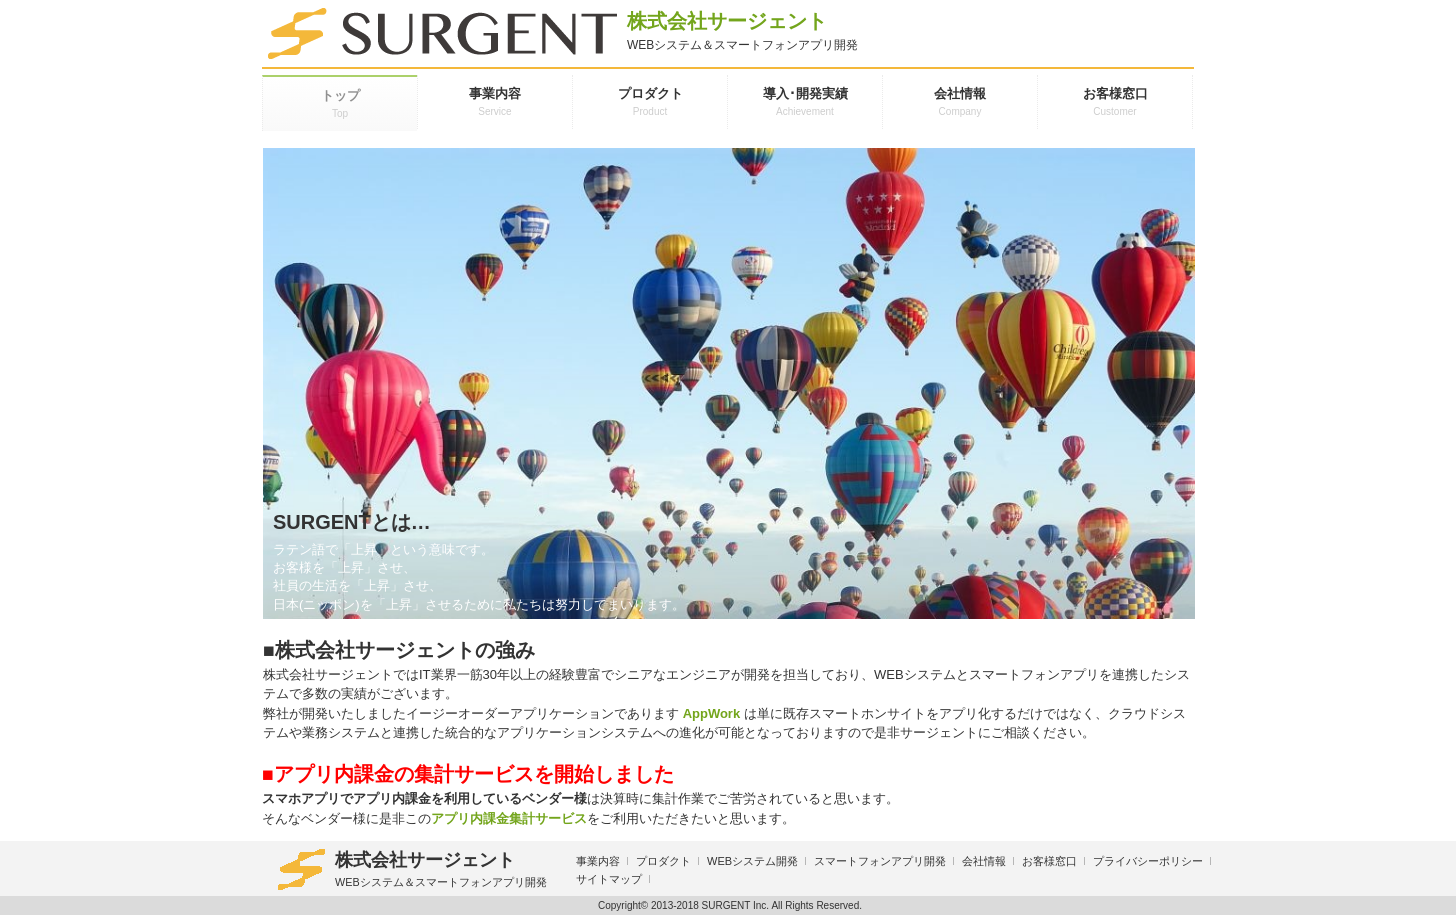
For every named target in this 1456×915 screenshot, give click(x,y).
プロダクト (663, 861)
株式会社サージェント (413, 870)
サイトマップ (609, 879)
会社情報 (984, 861)
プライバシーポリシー (1148, 861)
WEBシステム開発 (752, 861)
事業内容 (598, 861)
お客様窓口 (1049, 861)
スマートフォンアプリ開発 (880, 861)
